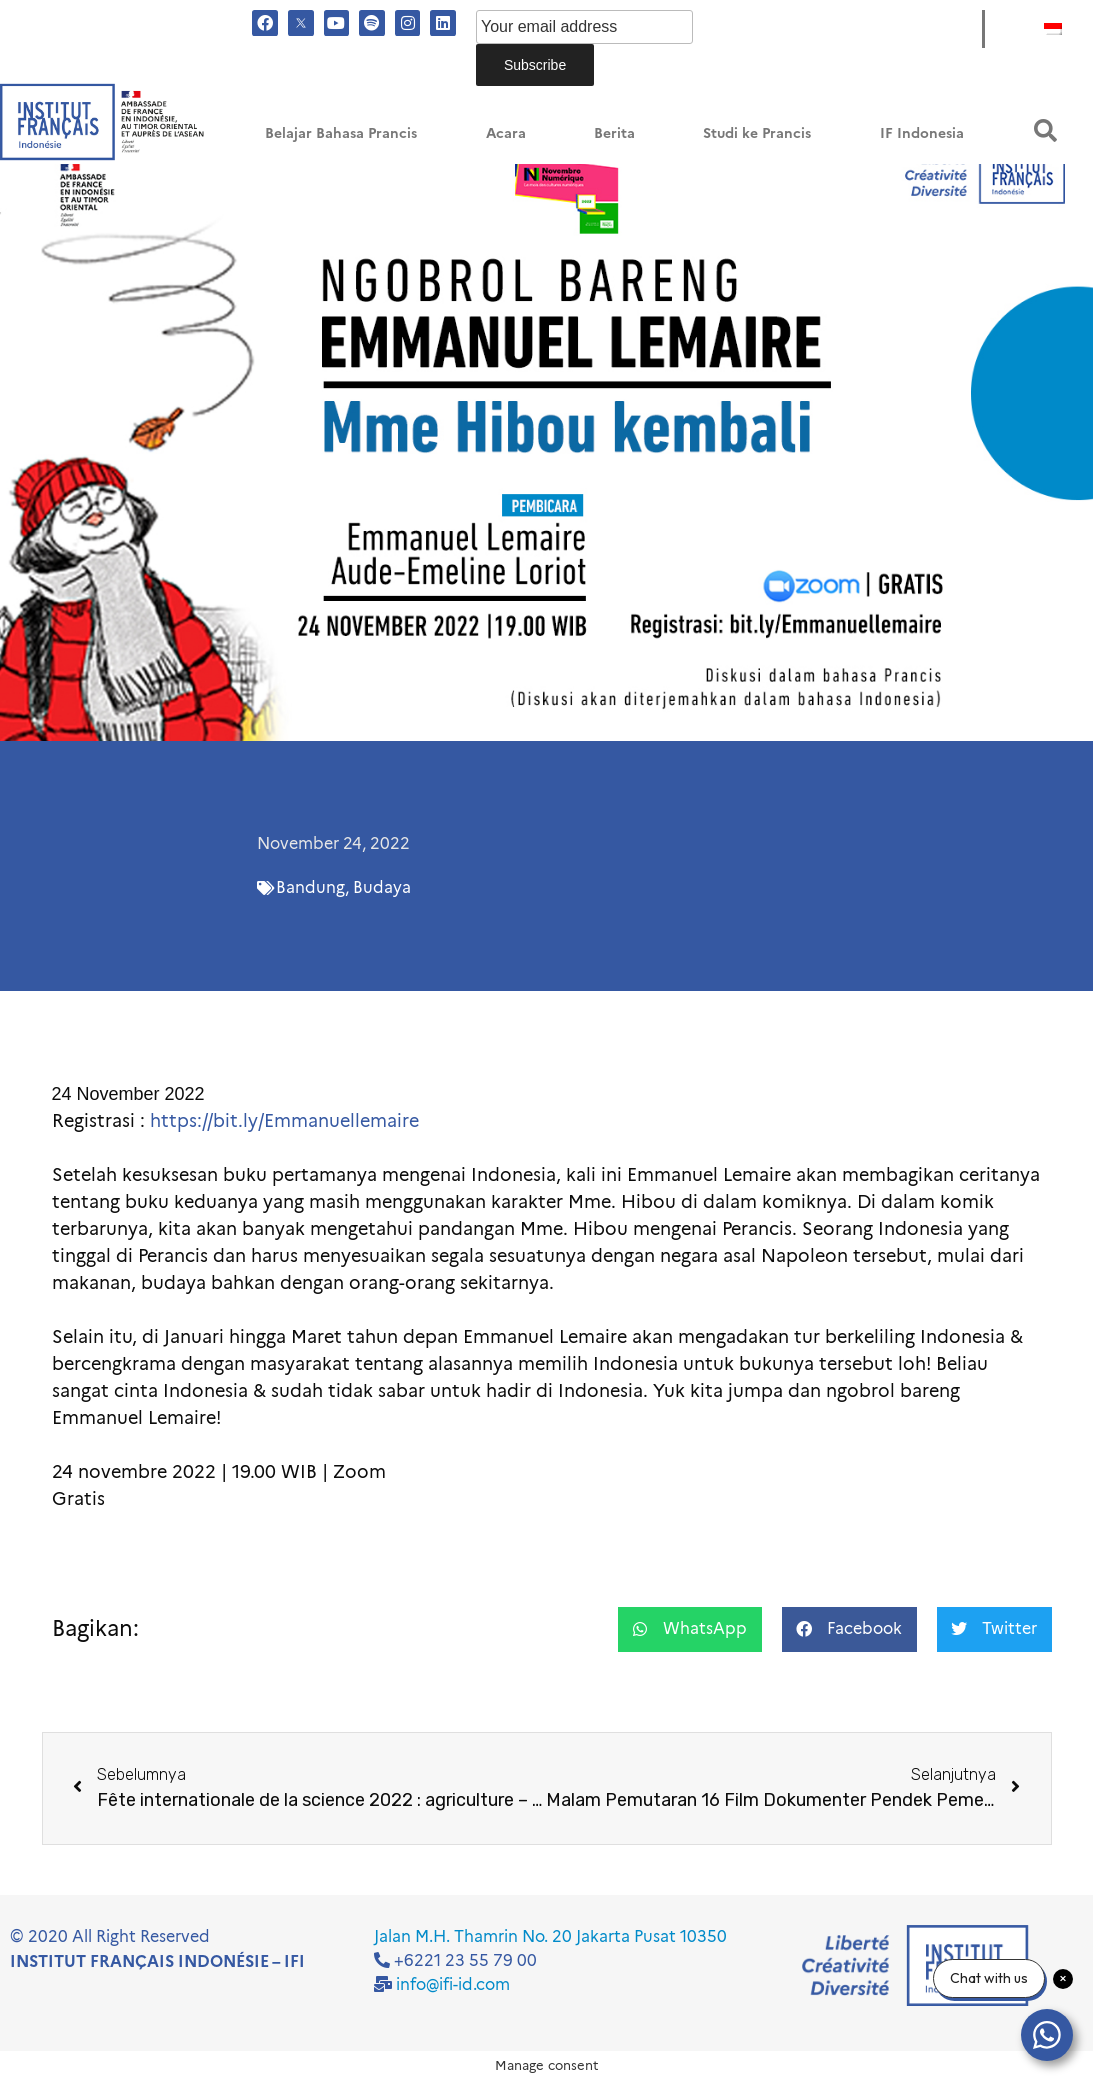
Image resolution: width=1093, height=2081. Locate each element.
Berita (614, 133)
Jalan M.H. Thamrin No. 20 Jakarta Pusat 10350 (550, 1936)
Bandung (310, 887)
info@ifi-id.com (453, 1984)
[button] (1045, 130)
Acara (506, 133)
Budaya (382, 887)
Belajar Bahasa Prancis (341, 133)
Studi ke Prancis (757, 133)
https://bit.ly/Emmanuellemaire (287, 1121)
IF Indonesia (922, 133)
